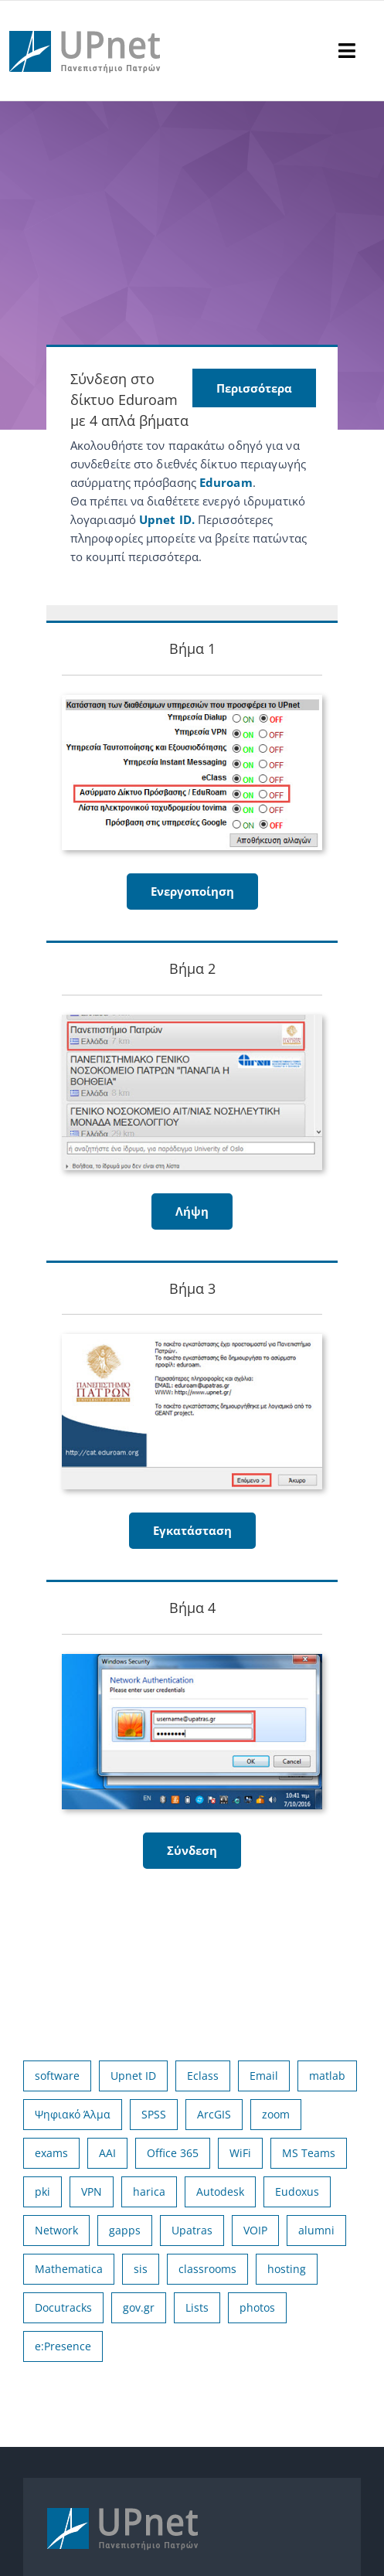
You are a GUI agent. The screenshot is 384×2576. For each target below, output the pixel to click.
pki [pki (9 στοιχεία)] (42, 2191)
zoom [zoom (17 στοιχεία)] (276, 2114)
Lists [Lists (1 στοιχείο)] (197, 2307)
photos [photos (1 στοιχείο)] (257, 2307)
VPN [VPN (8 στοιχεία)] (91, 2191)
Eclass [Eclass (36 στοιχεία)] (203, 2075)
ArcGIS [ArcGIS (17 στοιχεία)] (214, 2114)
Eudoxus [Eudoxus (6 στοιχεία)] (297, 2191)
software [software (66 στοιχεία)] (57, 2075)
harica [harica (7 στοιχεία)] (149, 2191)
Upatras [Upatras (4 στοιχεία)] (192, 2230)
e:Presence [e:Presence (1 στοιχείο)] (63, 2346)
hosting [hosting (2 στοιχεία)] (286, 2268)
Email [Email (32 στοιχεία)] (264, 2075)
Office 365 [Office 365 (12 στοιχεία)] (173, 2153)
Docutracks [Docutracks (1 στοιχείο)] (63, 2307)
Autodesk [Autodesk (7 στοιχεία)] (220, 2191)
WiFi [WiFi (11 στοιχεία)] (240, 2153)
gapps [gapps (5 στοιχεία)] (125, 2230)
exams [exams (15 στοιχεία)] (51, 2153)
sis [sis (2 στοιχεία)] (141, 2268)
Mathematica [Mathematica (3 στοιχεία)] (69, 2268)
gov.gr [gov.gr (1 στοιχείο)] (139, 2307)
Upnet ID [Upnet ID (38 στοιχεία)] (133, 2075)
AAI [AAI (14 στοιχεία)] (107, 2153)
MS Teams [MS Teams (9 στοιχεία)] (308, 2153)
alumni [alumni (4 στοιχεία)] (316, 2230)
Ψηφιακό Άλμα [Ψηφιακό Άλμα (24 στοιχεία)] (72, 2114)
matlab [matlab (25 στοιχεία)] (327, 2075)
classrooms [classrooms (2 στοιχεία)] (207, 2268)
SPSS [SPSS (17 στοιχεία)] (153, 2114)
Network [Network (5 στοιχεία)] (56, 2230)
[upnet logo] (86, 21)
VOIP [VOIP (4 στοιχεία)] (255, 2230)
